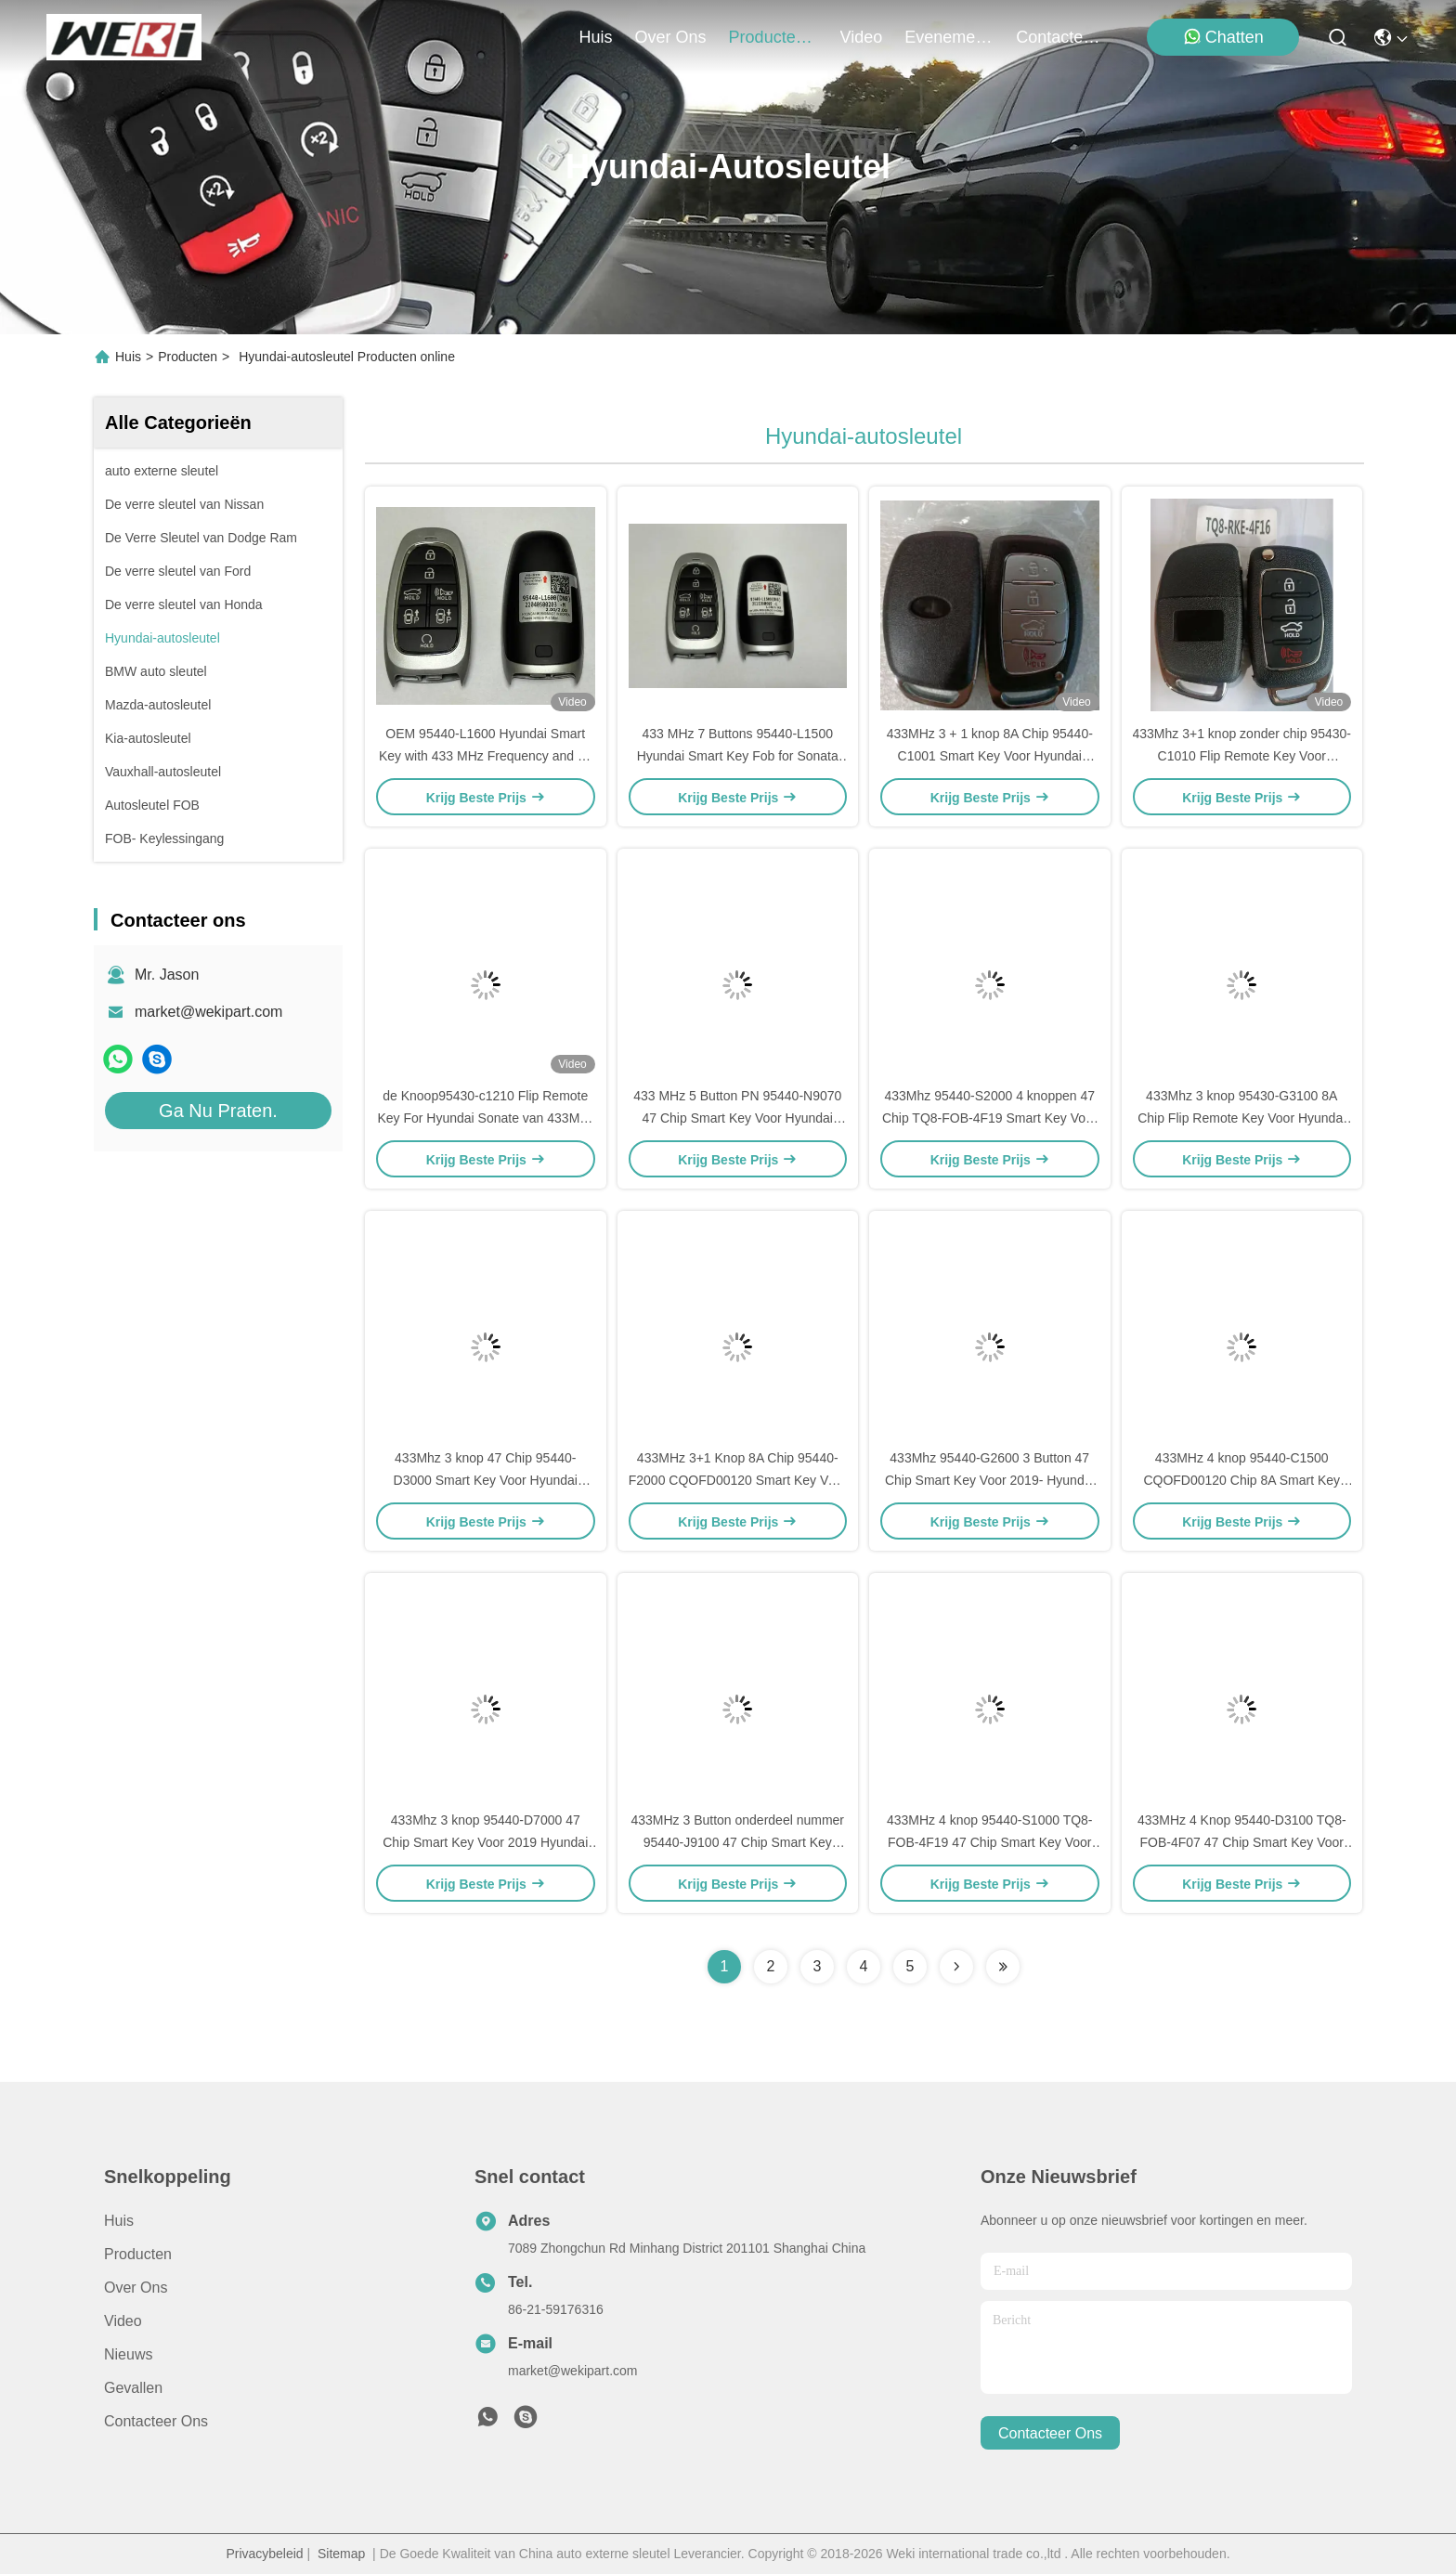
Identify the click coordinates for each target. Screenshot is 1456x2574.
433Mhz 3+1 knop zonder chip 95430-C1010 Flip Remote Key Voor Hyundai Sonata (1242, 756)
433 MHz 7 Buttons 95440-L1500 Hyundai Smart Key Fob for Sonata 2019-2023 (737, 756)
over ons (671, 37)
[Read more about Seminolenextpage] (956, 1966)
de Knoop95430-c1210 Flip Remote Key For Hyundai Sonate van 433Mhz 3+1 (485, 1118)
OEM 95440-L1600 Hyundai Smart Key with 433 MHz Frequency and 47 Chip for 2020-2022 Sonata (485, 756)
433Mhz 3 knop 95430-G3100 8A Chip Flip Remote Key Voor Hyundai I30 (1242, 1118)
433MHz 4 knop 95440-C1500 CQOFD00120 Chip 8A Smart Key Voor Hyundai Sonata (1241, 1480)
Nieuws (128, 2354)
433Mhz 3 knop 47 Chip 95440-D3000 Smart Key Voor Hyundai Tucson (486, 1480)
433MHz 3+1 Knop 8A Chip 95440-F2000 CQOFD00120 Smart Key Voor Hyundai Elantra (738, 1480)
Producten (187, 356)
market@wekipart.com (208, 1012)
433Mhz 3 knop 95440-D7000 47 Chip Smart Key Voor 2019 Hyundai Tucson (485, 1842)
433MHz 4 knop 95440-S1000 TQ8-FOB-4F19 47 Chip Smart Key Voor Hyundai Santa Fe (990, 1842)
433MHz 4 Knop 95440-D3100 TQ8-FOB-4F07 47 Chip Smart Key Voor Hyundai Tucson (1242, 1842)
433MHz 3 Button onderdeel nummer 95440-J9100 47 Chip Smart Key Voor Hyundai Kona (737, 1842)
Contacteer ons (156, 2421)
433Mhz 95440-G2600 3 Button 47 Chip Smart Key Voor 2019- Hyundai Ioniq (990, 1480)
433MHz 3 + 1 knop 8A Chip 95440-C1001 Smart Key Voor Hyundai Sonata (990, 756)
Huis (596, 37)
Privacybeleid (264, 2553)
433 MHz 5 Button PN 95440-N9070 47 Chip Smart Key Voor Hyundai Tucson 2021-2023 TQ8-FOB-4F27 (737, 1118)
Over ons (135, 2287)
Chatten (1223, 36)
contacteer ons (1060, 37)
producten (773, 37)
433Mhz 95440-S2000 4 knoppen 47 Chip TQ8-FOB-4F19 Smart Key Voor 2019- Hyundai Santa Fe (990, 1118)
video (861, 37)
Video (123, 2321)
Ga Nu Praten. (218, 1110)
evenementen (949, 37)
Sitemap (341, 2553)
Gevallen (133, 2388)
